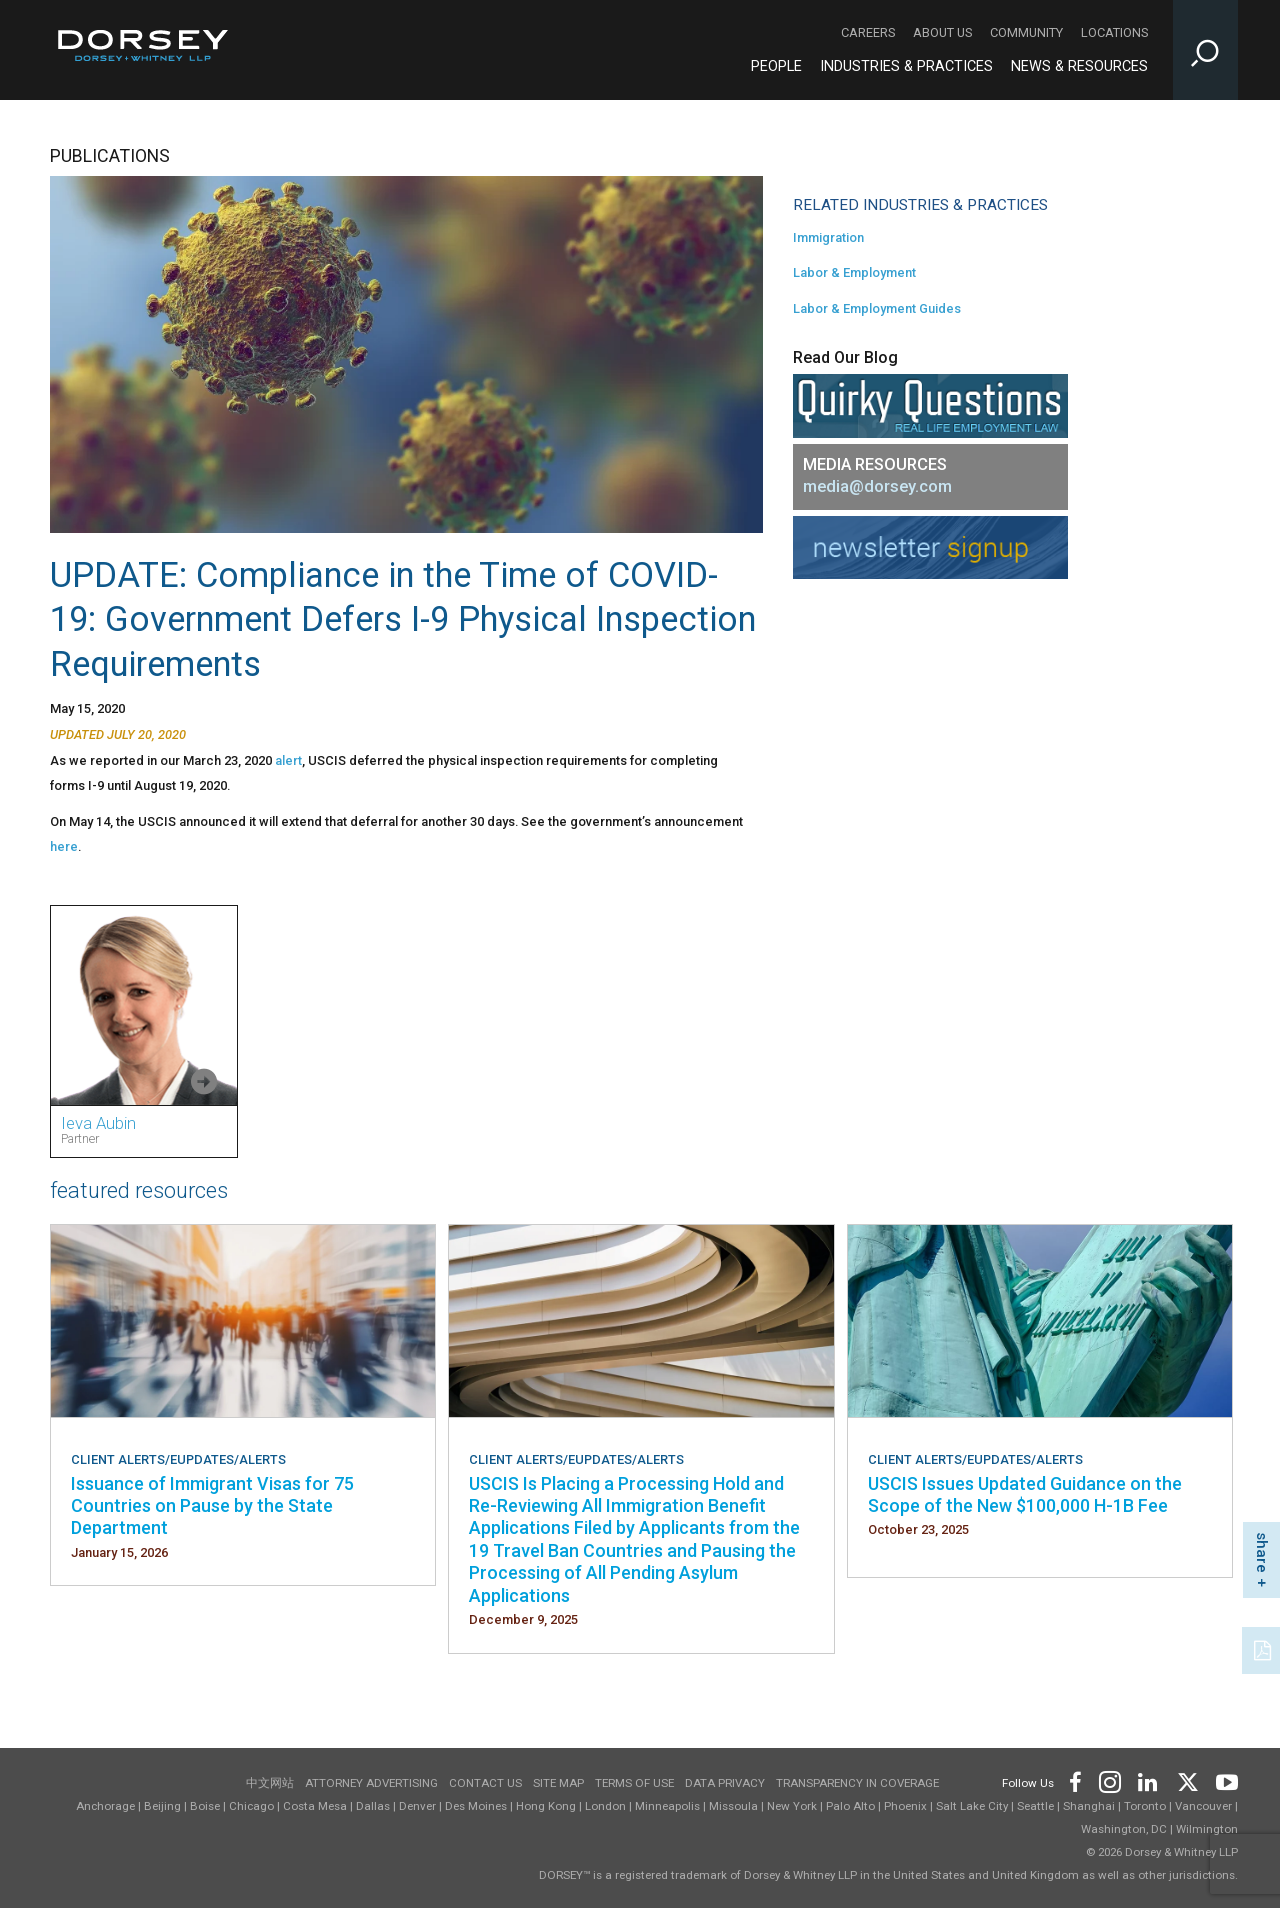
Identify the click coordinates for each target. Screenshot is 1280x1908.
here (64, 846)
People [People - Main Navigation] (776, 66)
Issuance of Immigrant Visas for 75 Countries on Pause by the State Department (212, 1506)
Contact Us (485, 1783)
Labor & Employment (854, 272)
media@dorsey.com (877, 486)
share (1262, 1552)
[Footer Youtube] (1223, 1779)
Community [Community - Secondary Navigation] (1026, 32)
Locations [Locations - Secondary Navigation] (1114, 32)
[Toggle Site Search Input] (1205, 50)
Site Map (558, 1783)
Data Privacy (725, 1783)
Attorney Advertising (371, 1783)
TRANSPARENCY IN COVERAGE (857, 1783)
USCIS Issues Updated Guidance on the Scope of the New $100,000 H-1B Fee (1025, 1494)
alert (288, 760)
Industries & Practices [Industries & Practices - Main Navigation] (906, 66)
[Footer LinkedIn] (1148, 1779)
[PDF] (1264, 1648)
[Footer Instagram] (1109, 1779)
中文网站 (270, 1783)
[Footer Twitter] (1187, 1779)
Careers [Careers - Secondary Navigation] (868, 32)
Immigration (828, 237)
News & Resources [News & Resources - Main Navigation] (1079, 66)
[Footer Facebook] (1074, 1779)
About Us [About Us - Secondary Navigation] (942, 32)
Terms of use (634, 1783)
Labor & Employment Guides (877, 308)
